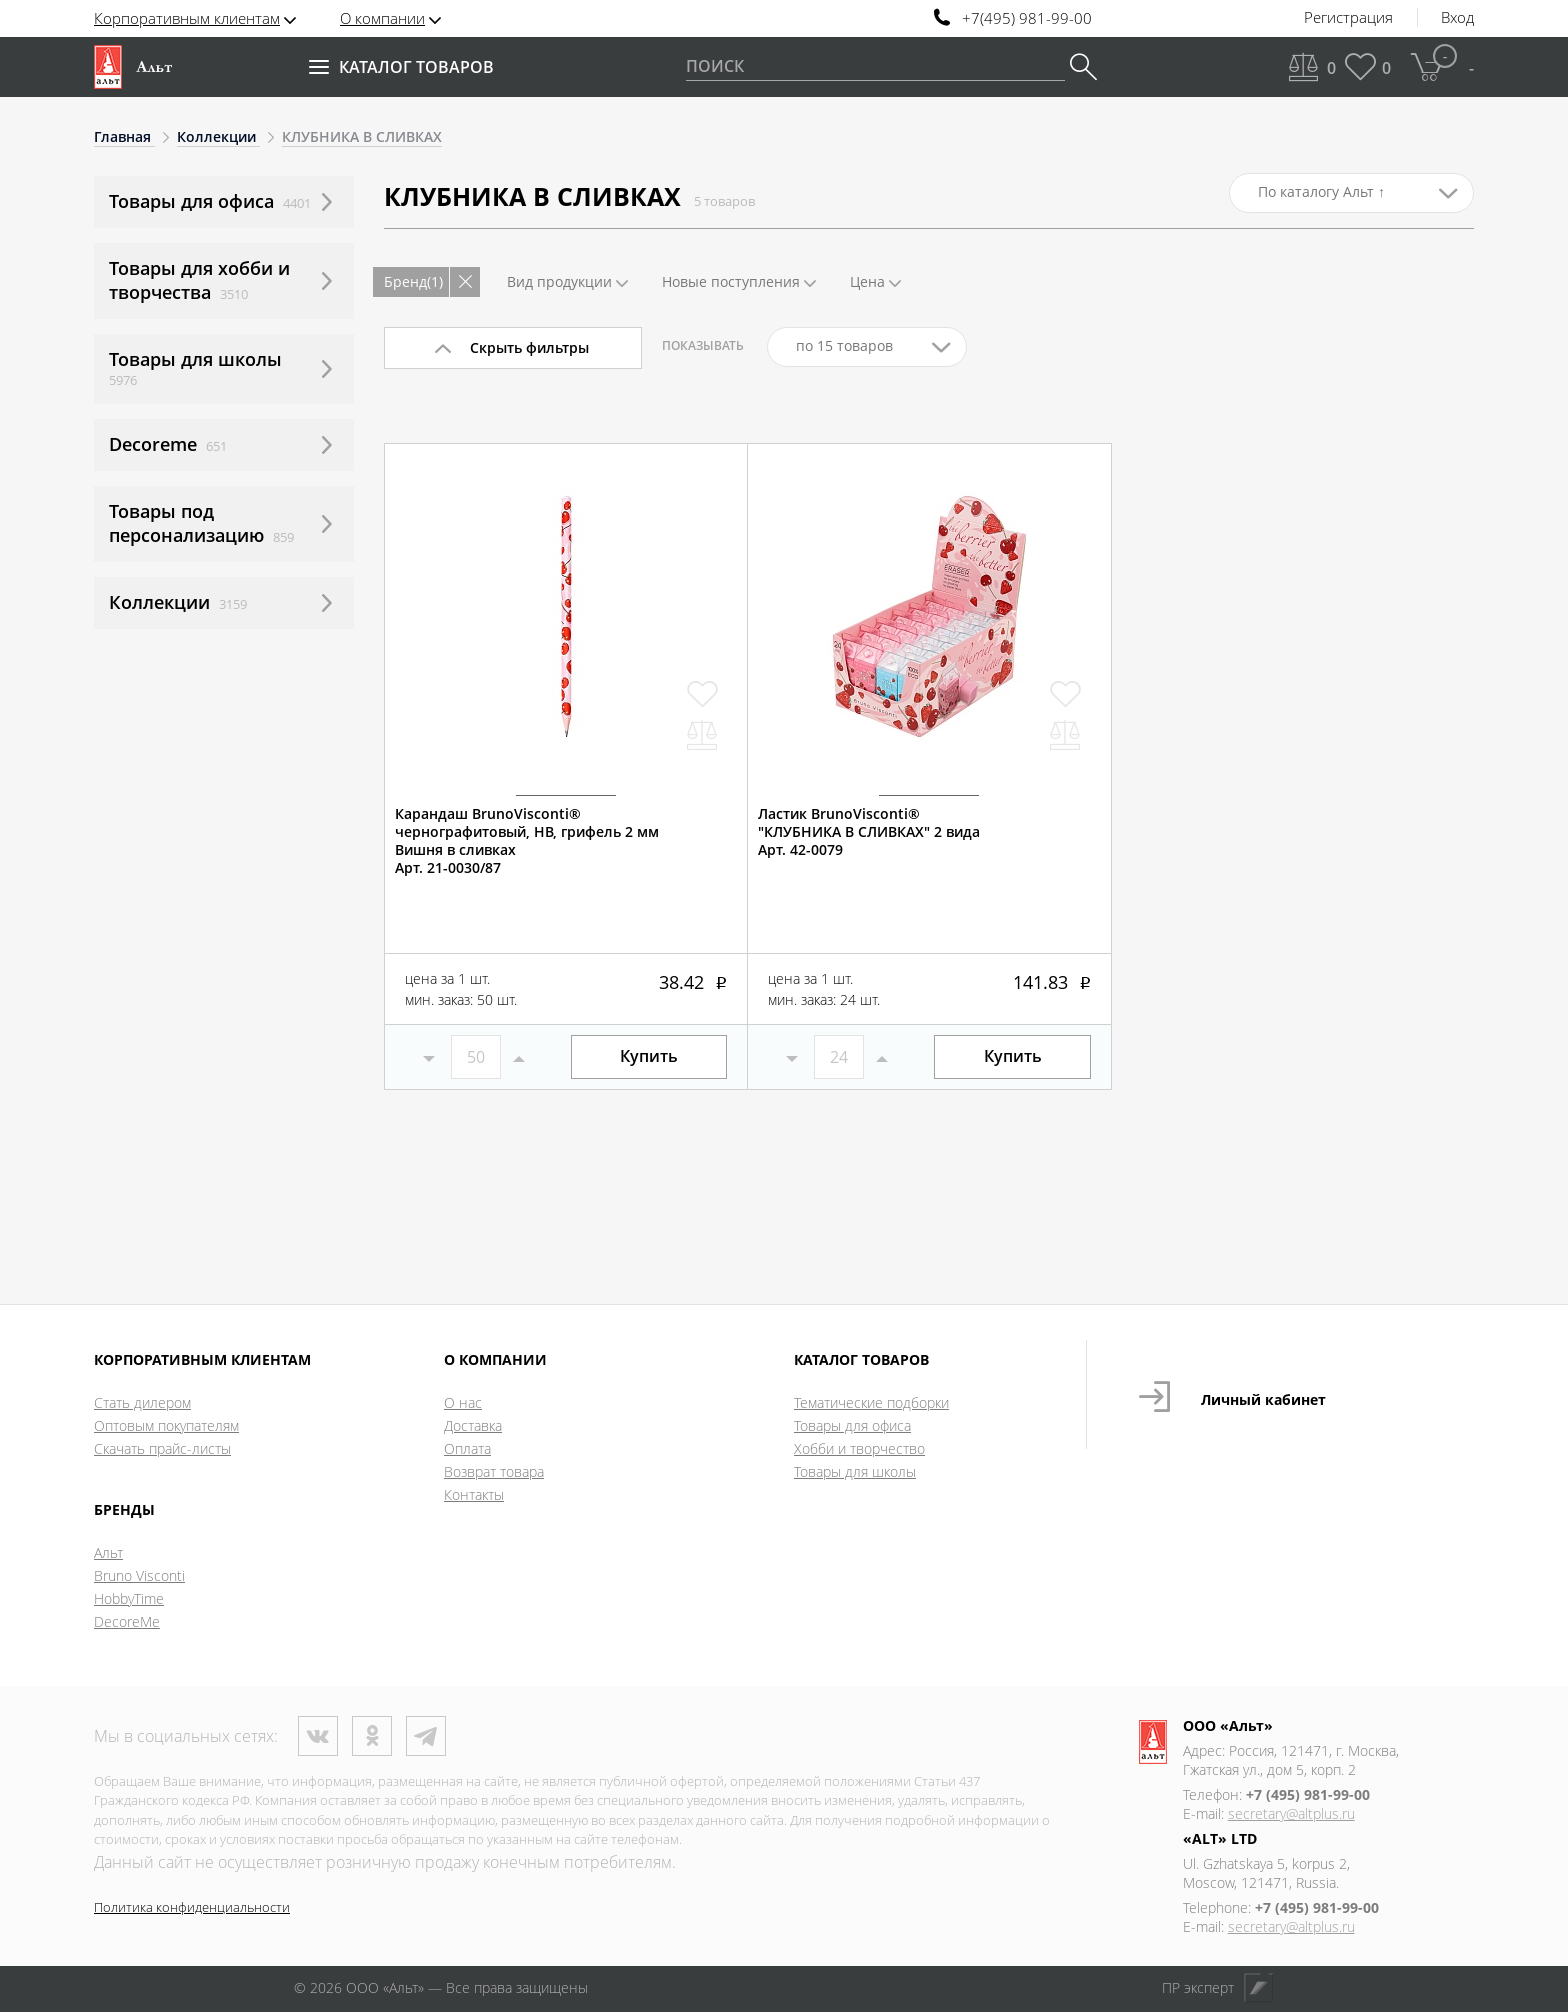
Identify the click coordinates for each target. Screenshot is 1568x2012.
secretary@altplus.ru (1291, 1813)
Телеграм (426, 1736)
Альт (108, 1552)
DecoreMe (127, 1621)
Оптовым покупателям (166, 1425)
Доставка (473, 1425)
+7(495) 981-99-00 (1027, 18)
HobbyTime (129, 1598)
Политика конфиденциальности (192, 1907)
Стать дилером (142, 1402)
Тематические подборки (871, 1402)
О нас (463, 1402)
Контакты (474, 1494)
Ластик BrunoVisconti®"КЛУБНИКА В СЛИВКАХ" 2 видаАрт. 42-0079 (869, 832)
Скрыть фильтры (529, 347)
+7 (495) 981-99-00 (1308, 1794)
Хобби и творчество (859, 1448)
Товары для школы (855, 1471)
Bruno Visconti (139, 1575)
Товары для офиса (852, 1425)
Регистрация (1348, 18)
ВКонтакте (318, 1736)
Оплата (467, 1448)
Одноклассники (372, 1736)
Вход (1457, 18)
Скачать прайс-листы (162, 1448)
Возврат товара (494, 1471)
